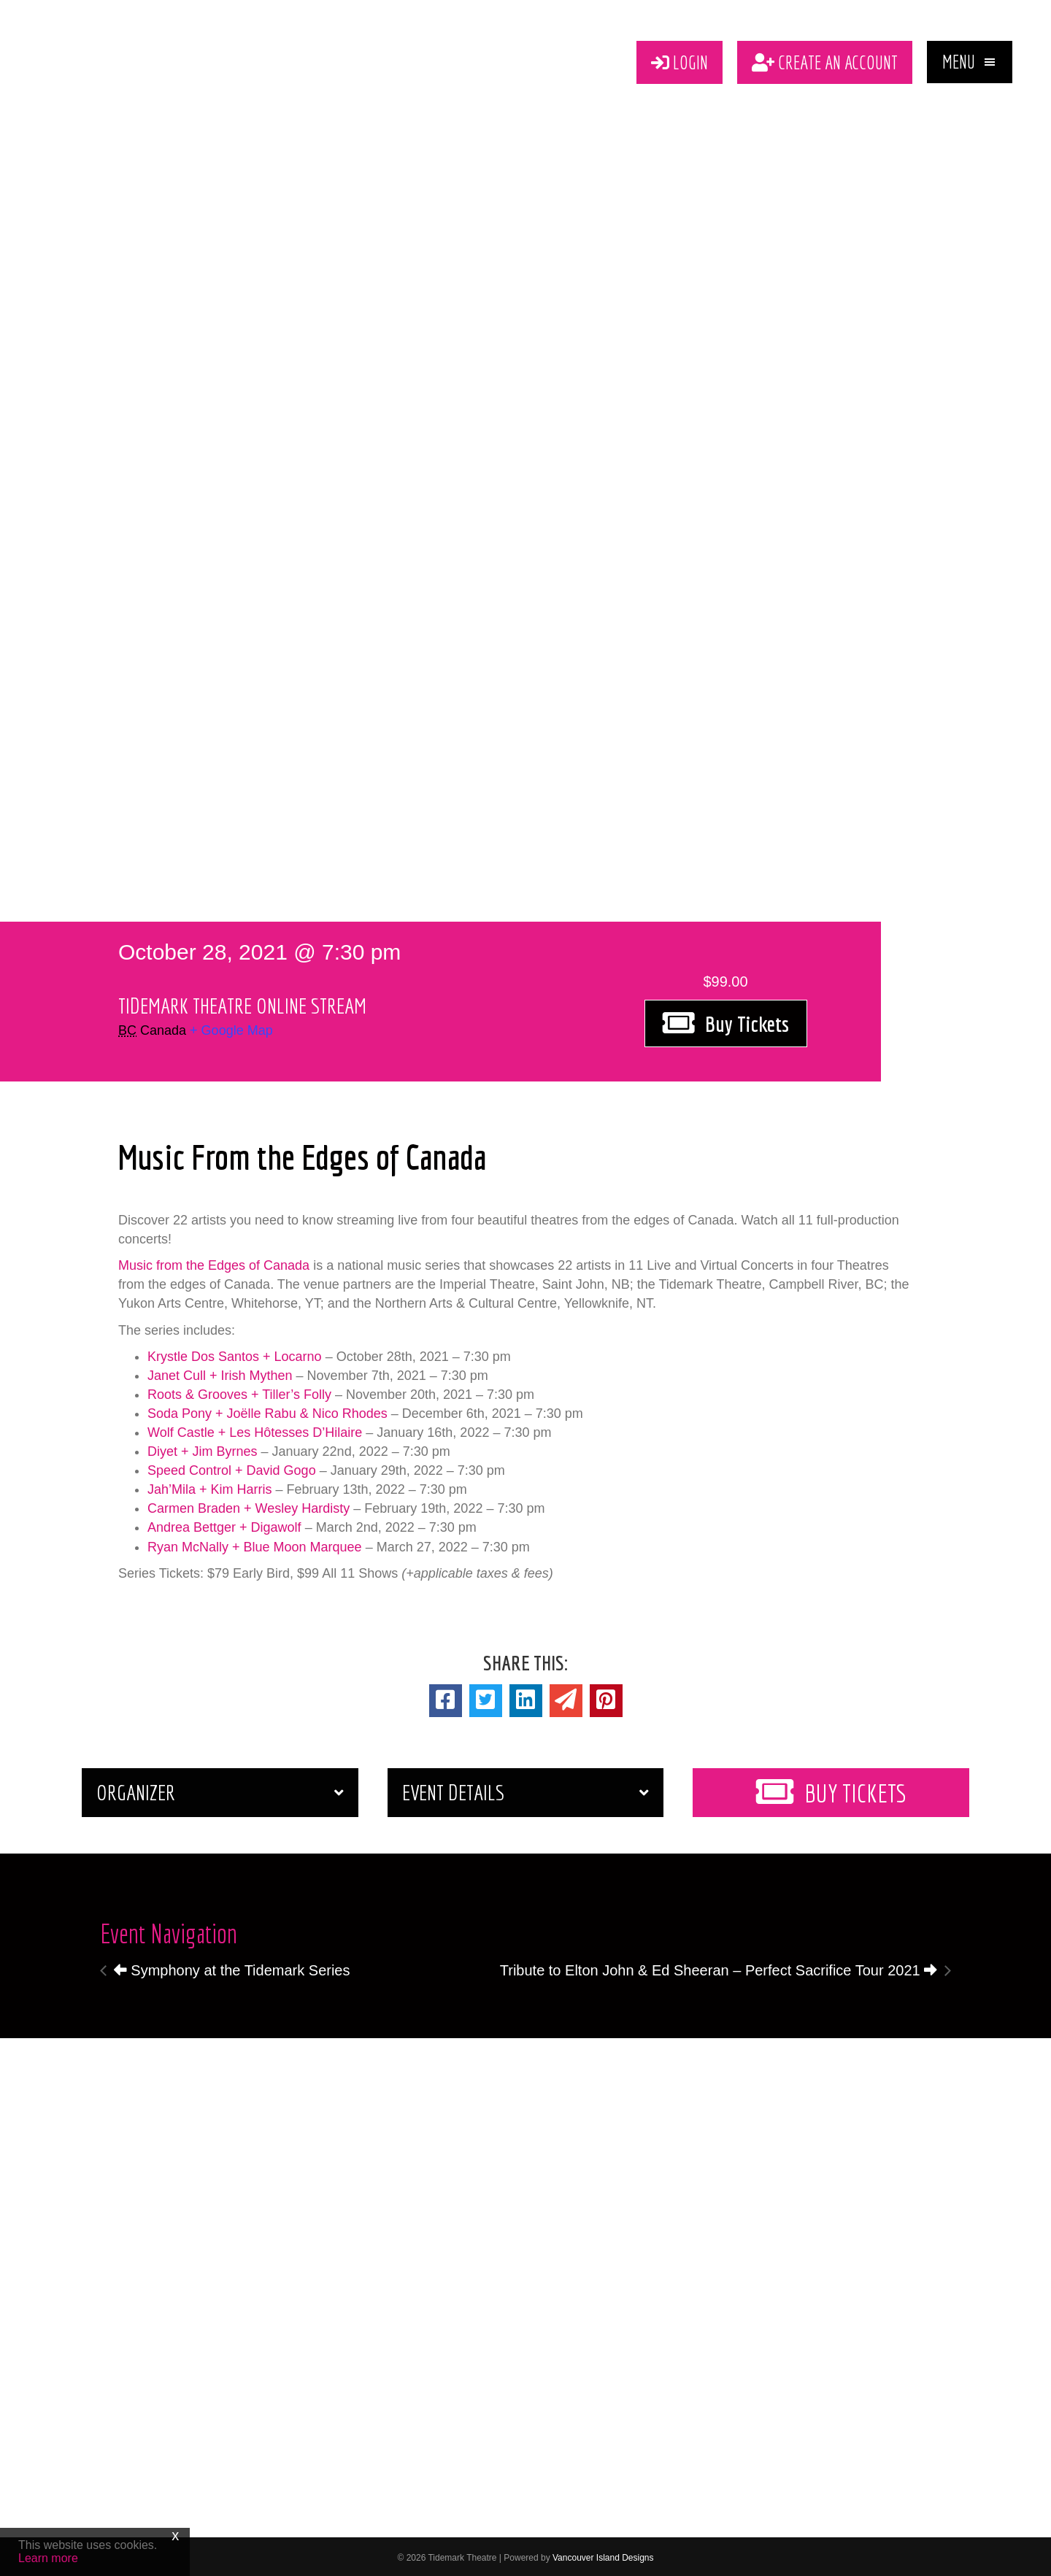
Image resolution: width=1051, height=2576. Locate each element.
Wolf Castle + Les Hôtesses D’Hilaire (254, 1429)
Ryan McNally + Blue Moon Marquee (254, 1544)
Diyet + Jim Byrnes (202, 1448)
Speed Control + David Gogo (231, 1467)
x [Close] (175, 2535)
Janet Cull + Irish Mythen (220, 1372)
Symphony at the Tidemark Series (232, 1967)
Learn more (48, 2558)
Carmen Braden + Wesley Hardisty (248, 1505)
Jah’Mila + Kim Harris (209, 1486)
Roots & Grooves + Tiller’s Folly (239, 1391)
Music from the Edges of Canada (213, 1262)
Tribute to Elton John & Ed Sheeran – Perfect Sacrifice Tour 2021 (718, 1967)
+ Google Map (231, 1027)
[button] (969, 60)
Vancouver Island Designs (603, 2555)
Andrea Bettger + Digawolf (224, 1524)
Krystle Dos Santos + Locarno (234, 1353)
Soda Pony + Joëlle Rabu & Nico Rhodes (267, 1410)
